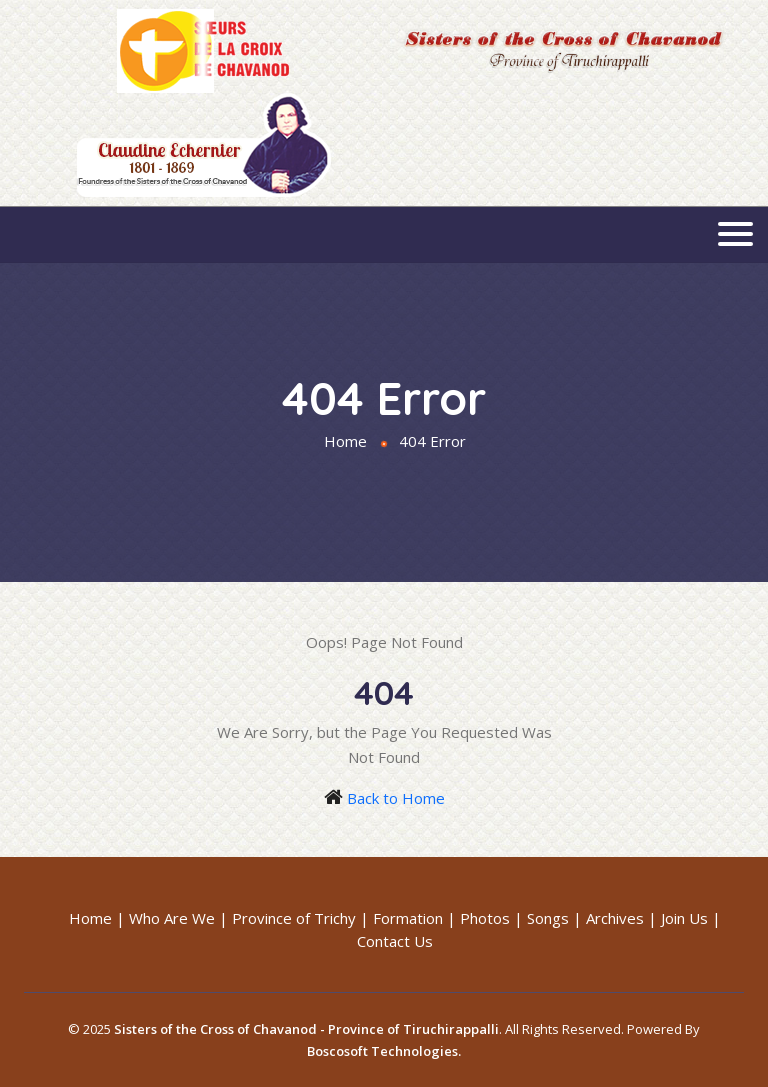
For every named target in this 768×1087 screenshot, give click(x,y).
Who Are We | (178, 918)
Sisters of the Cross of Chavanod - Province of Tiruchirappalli (306, 1029)
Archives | (621, 918)
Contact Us (395, 941)
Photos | (491, 918)
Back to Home (396, 798)
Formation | (414, 918)
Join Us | (691, 918)
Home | (97, 918)
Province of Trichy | (300, 918)
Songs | (554, 918)
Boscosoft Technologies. (384, 1051)
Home (345, 441)
